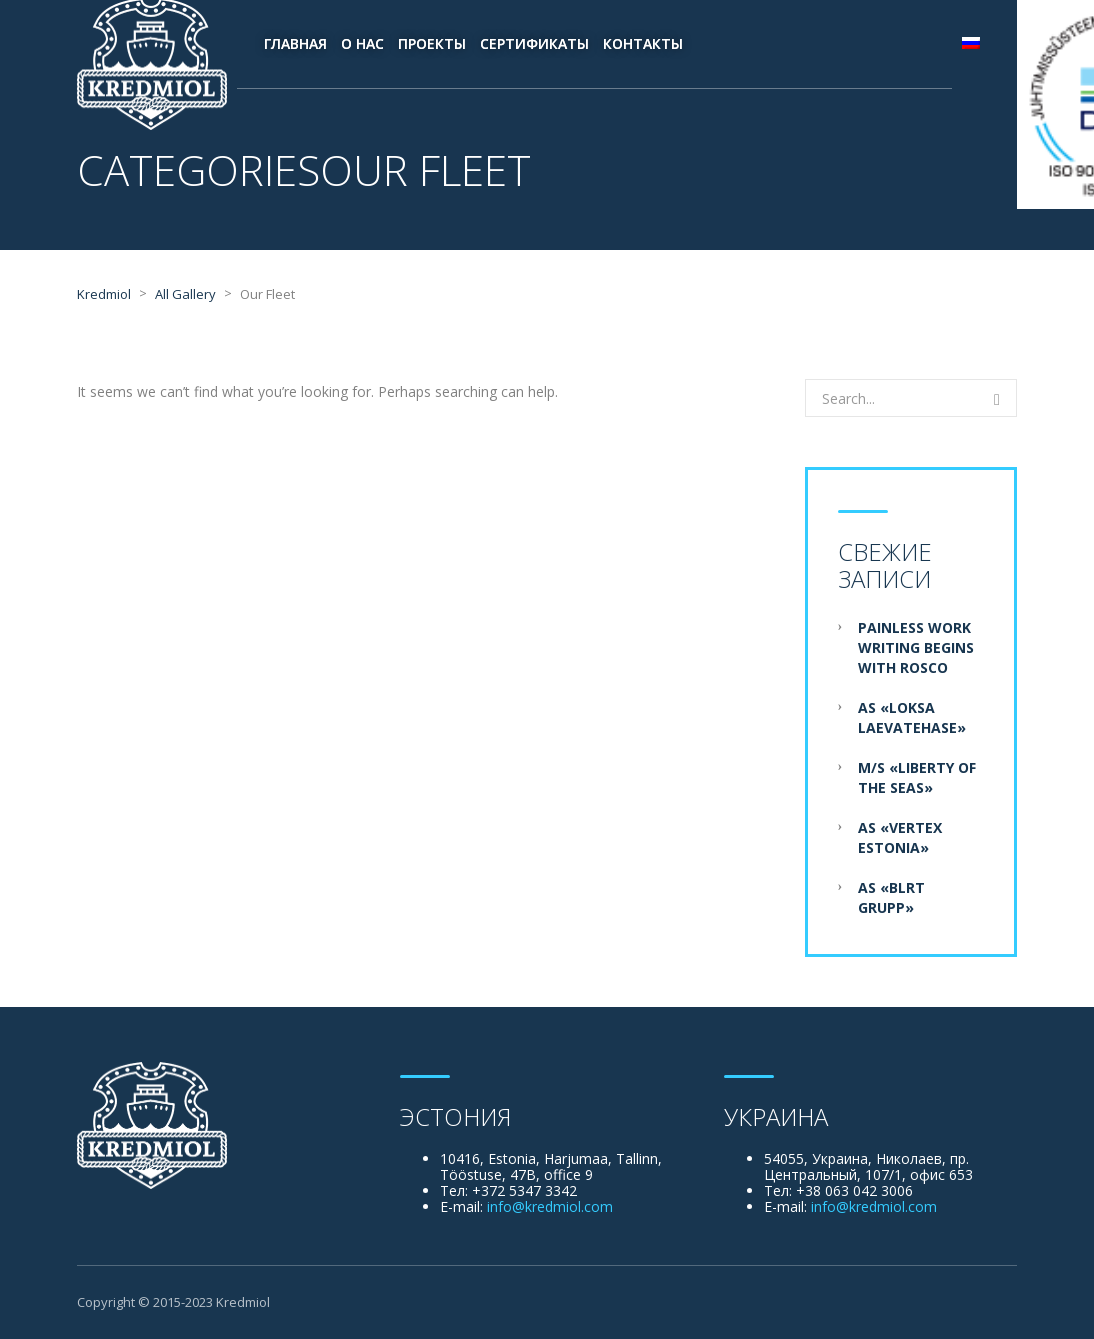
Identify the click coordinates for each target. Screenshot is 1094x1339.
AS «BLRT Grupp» (891, 897)
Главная (295, 43)
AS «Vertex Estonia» (900, 837)
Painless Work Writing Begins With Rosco (916, 647)
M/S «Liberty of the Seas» (917, 777)
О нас (362, 43)
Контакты (643, 43)
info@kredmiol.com (550, 1206)
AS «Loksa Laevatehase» (912, 717)
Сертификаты (534, 43)
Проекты (432, 43)
